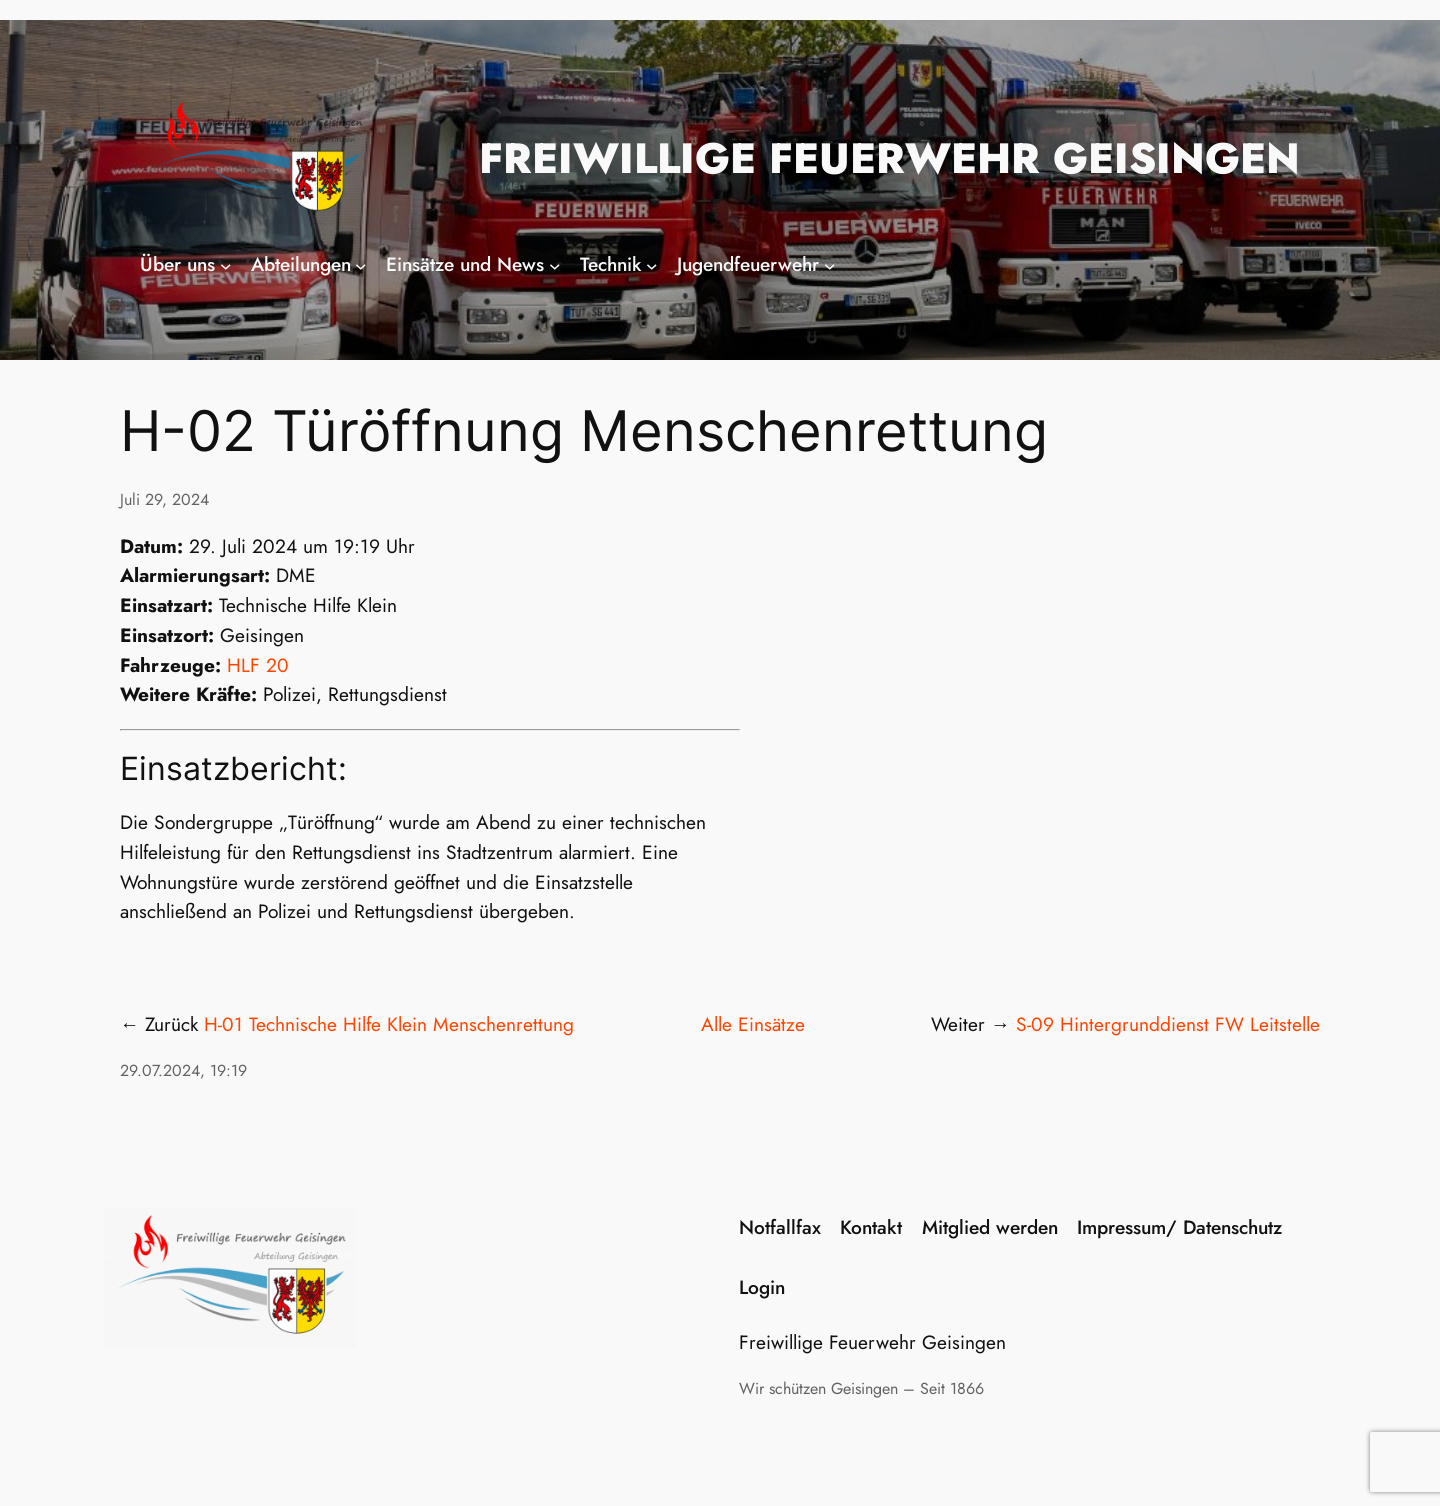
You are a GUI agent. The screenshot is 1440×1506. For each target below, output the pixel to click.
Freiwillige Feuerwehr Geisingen (889, 158)
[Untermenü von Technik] (652, 265)
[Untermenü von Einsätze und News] (555, 265)
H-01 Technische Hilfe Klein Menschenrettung (389, 1024)
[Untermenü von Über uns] (226, 265)
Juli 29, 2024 (164, 499)
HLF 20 (258, 665)
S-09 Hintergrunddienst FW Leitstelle (1168, 1024)
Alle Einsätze (753, 1024)
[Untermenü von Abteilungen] (361, 265)
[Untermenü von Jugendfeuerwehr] (830, 265)
